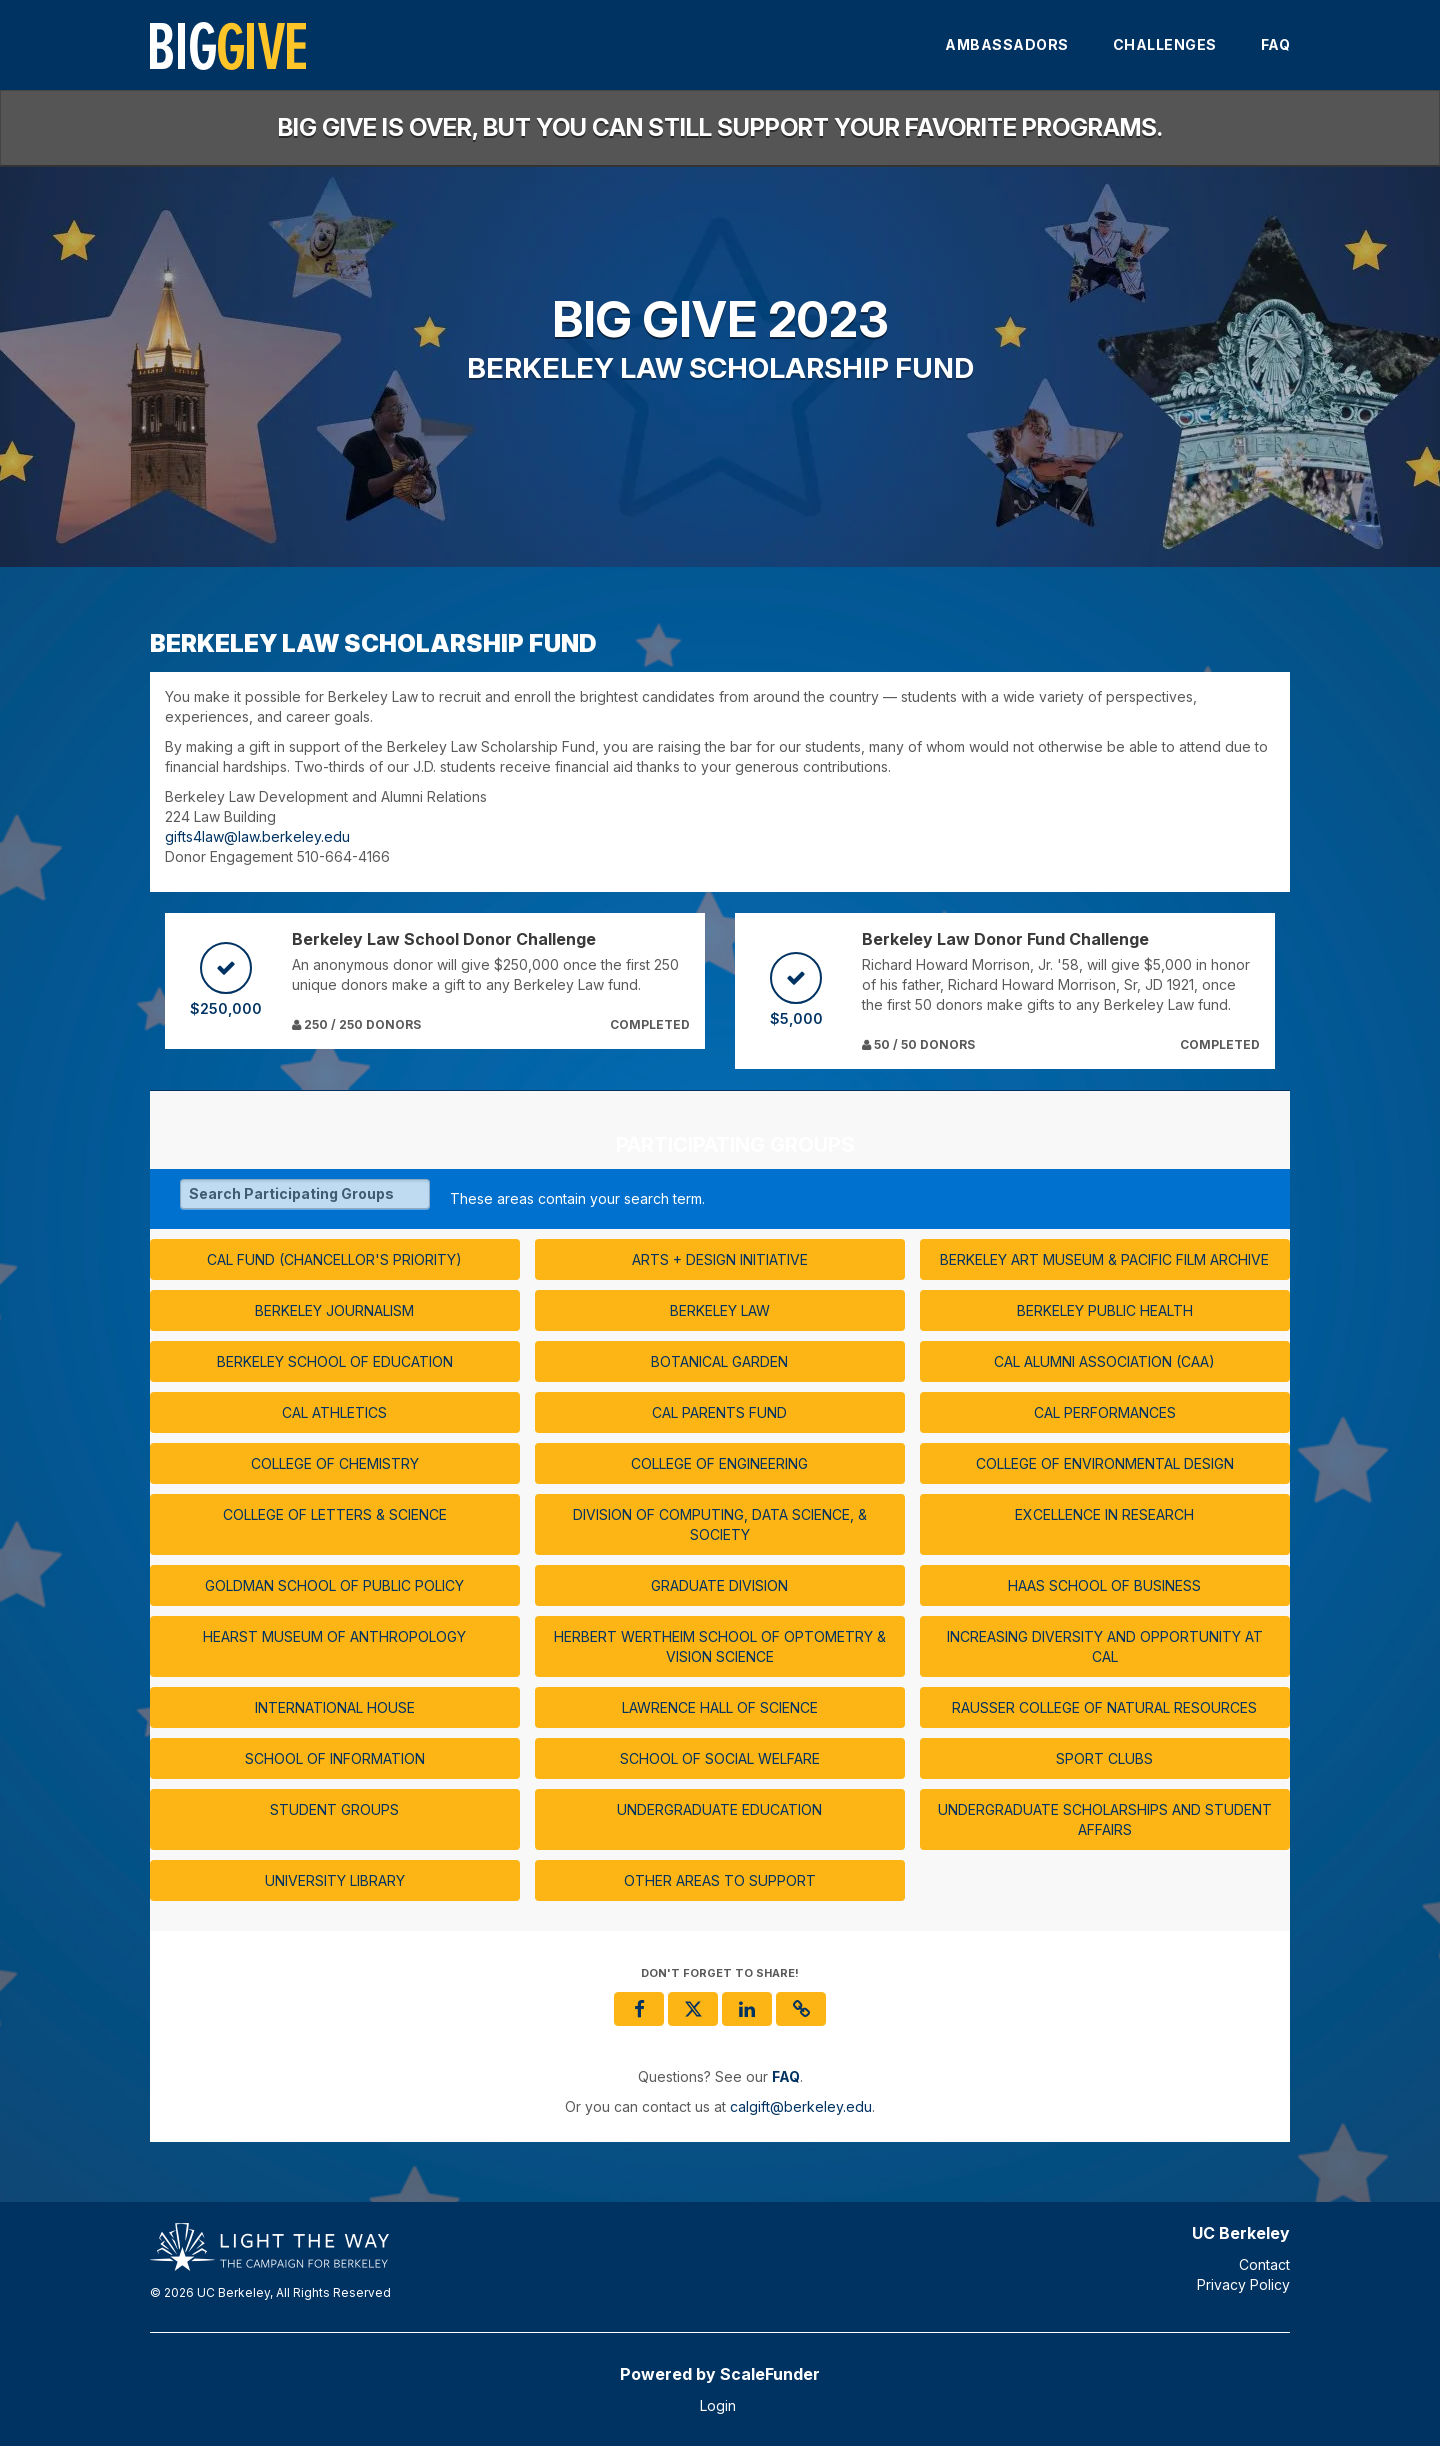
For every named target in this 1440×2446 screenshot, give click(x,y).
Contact (1264, 2264)
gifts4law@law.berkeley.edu (257, 836)
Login (718, 2405)
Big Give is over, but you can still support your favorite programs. (720, 127)
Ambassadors (1007, 44)
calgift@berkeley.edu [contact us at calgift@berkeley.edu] (801, 2106)
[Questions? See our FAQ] (786, 2076)
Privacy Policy (1243, 2284)
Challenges (1165, 44)
